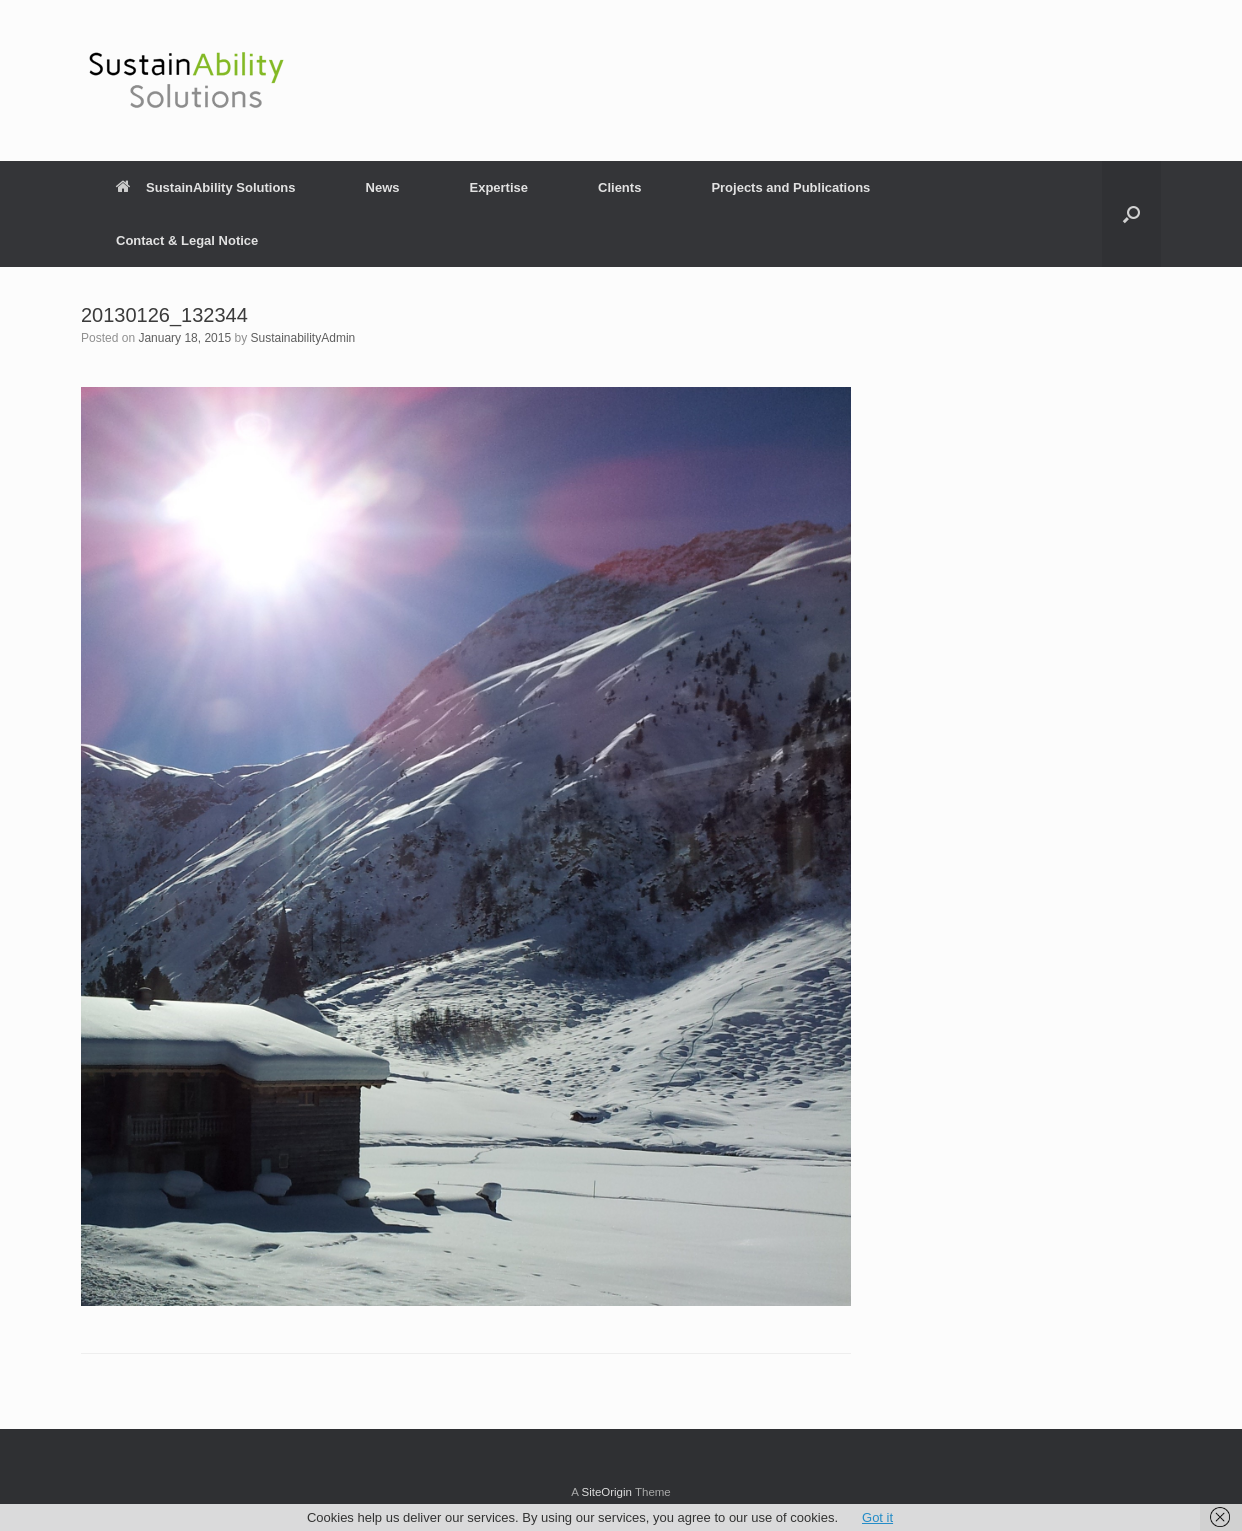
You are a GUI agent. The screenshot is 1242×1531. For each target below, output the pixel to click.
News (383, 187)
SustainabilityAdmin (303, 338)
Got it (877, 1517)
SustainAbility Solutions (206, 187)
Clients (619, 187)
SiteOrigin (606, 1492)
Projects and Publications (790, 187)
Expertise (498, 187)
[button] (1131, 214)
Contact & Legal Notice (187, 240)
